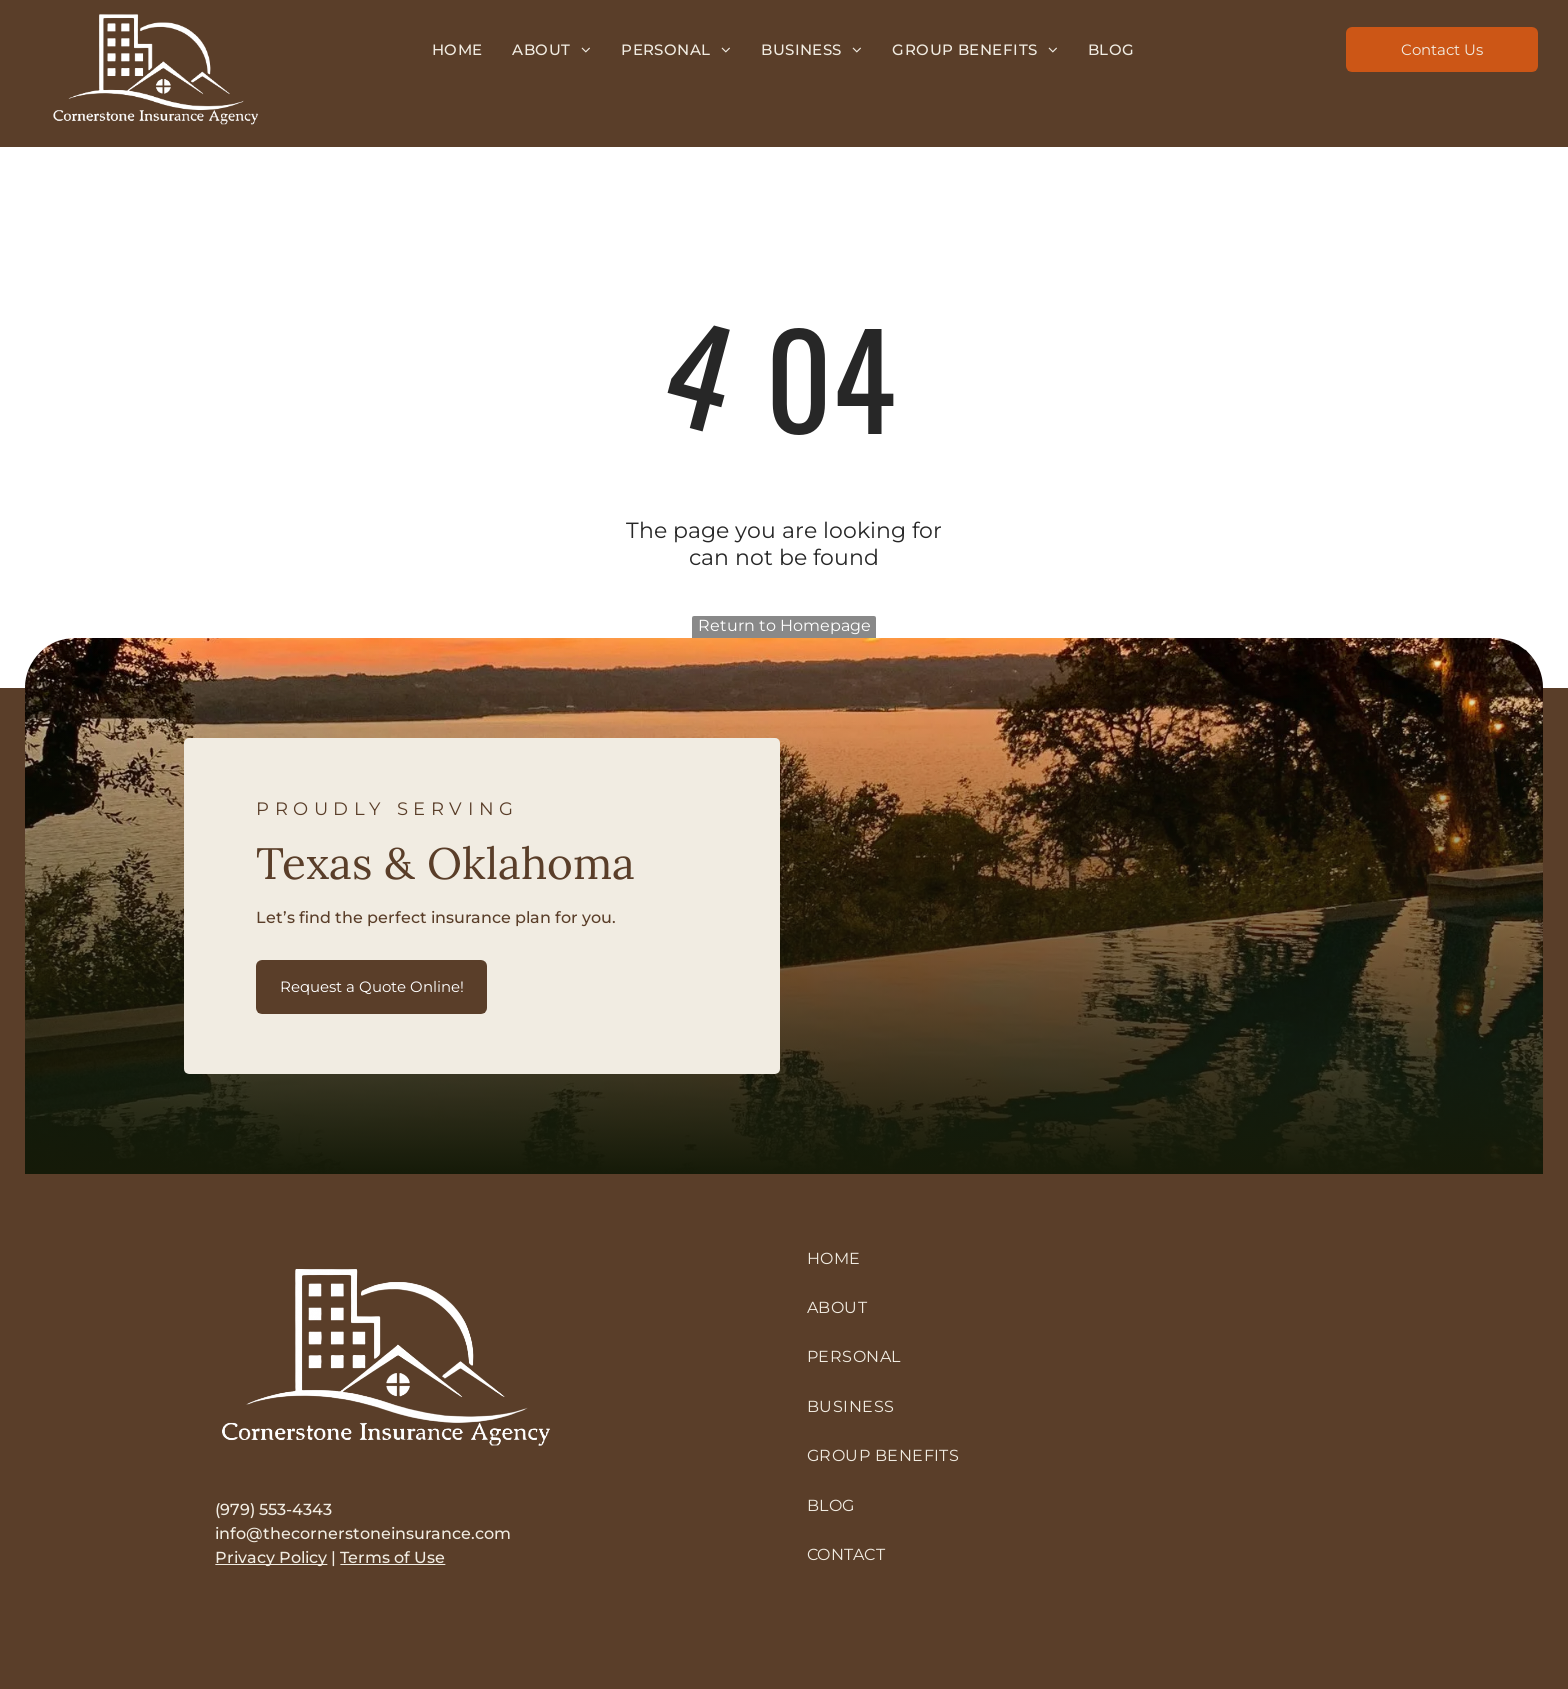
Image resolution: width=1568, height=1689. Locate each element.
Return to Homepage (784, 625)
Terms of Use (392, 1557)
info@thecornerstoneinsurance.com (363, 1533)
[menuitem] (457, 49)
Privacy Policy (271, 1557)
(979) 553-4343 (273, 1509)
